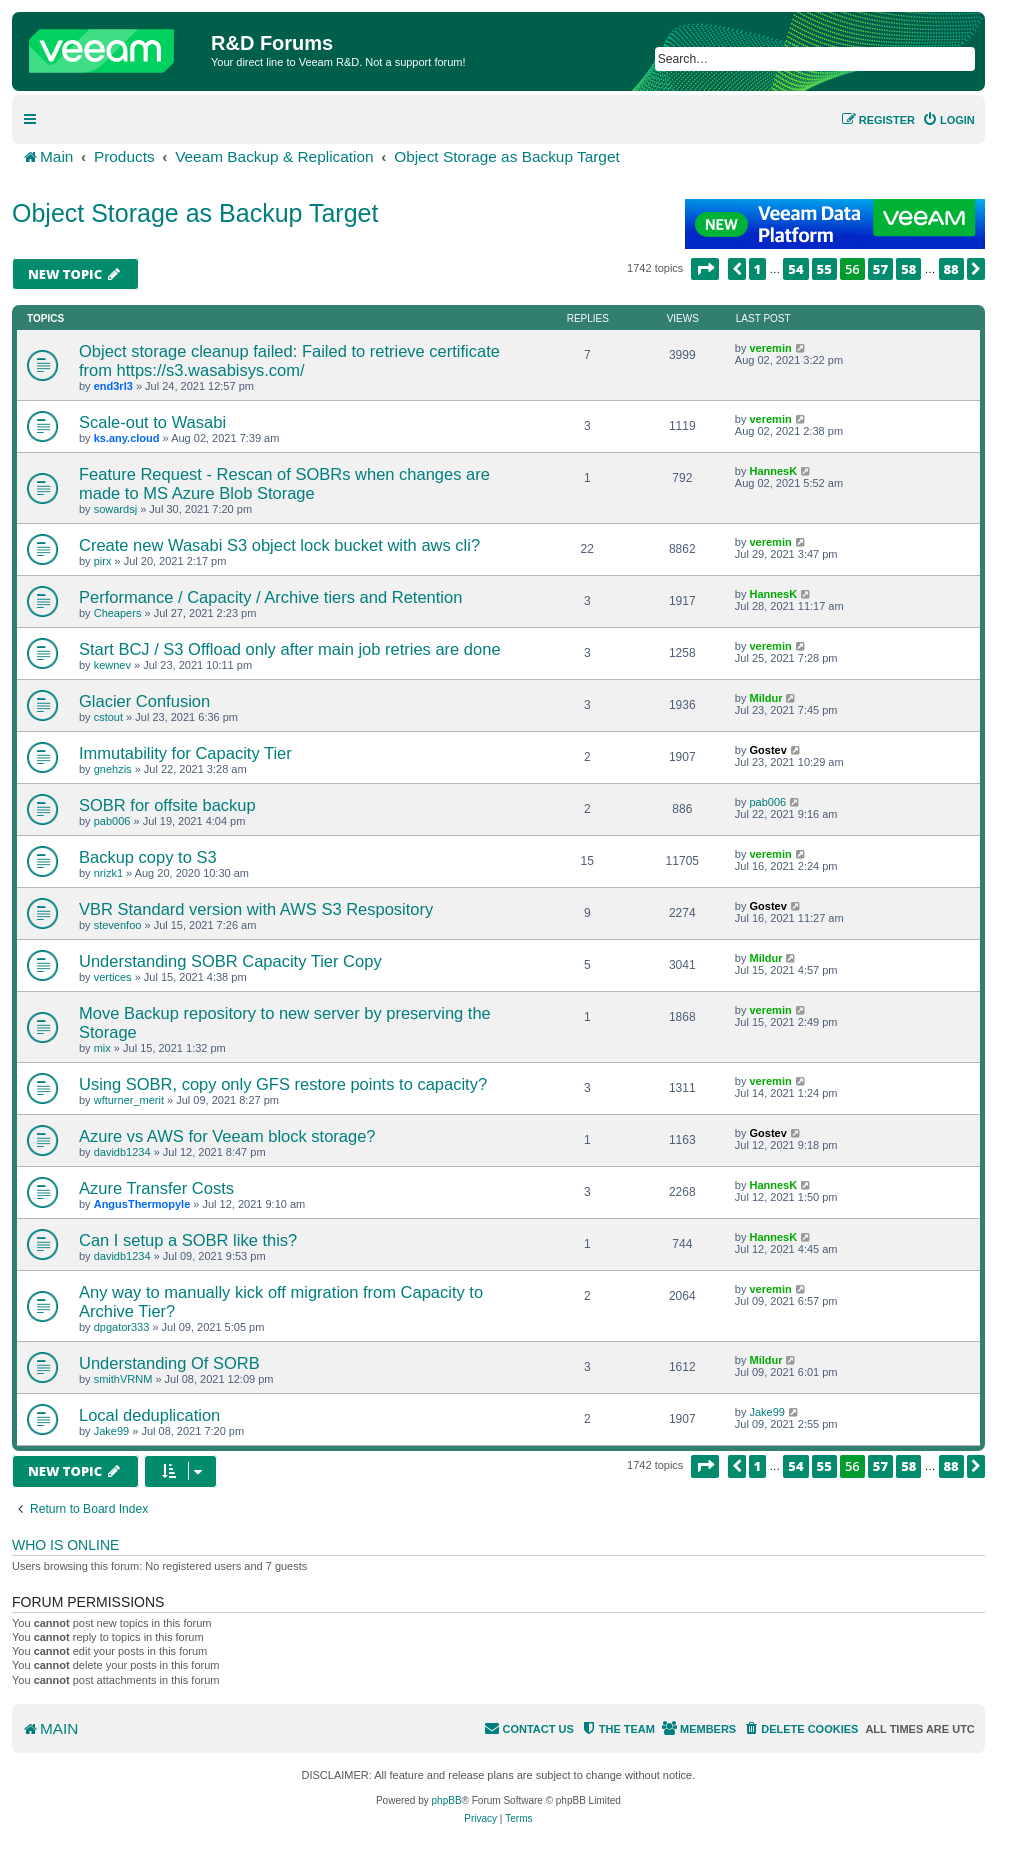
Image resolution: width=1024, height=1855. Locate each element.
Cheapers (118, 613)
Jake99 (111, 1431)
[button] (705, 269)
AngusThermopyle (142, 1204)
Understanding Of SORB (169, 1363)
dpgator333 (122, 1327)
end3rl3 (113, 386)
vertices (113, 977)
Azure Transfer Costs (156, 1188)
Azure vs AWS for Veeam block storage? (227, 1136)
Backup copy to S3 (148, 857)
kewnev (112, 665)
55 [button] (824, 269)
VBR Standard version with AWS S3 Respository (256, 909)
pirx (103, 561)
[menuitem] (948, 120)
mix (102, 1048)
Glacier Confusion (144, 701)
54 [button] (795, 269)
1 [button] (758, 269)
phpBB (447, 1800)
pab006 (112, 821)
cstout (108, 717)
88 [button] (951, 269)
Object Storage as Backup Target (195, 213)
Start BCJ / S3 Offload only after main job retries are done (290, 649)
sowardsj (115, 509)
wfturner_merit (129, 1100)
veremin (770, 348)
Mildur (765, 698)
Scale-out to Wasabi (152, 422)
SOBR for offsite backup (167, 805)
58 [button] (908, 269)
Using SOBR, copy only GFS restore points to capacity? (283, 1084)
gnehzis (113, 769)
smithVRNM (123, 1379)
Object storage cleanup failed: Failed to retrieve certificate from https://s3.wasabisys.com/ (289, 360)
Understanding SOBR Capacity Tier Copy (230, 961)
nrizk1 (108, 873)
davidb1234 (122, 1152)
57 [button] (880, 269)
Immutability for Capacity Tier (185, 753)
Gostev (767, 750)
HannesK (773, 471)
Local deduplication (149, 1415)
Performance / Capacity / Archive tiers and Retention (270, 597)
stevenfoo (118, 925)
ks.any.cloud (127, 438)
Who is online (65, 1545)
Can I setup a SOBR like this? (188, 1240)
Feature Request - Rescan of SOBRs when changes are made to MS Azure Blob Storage (284, 483)
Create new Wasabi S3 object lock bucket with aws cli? (279, 545)
